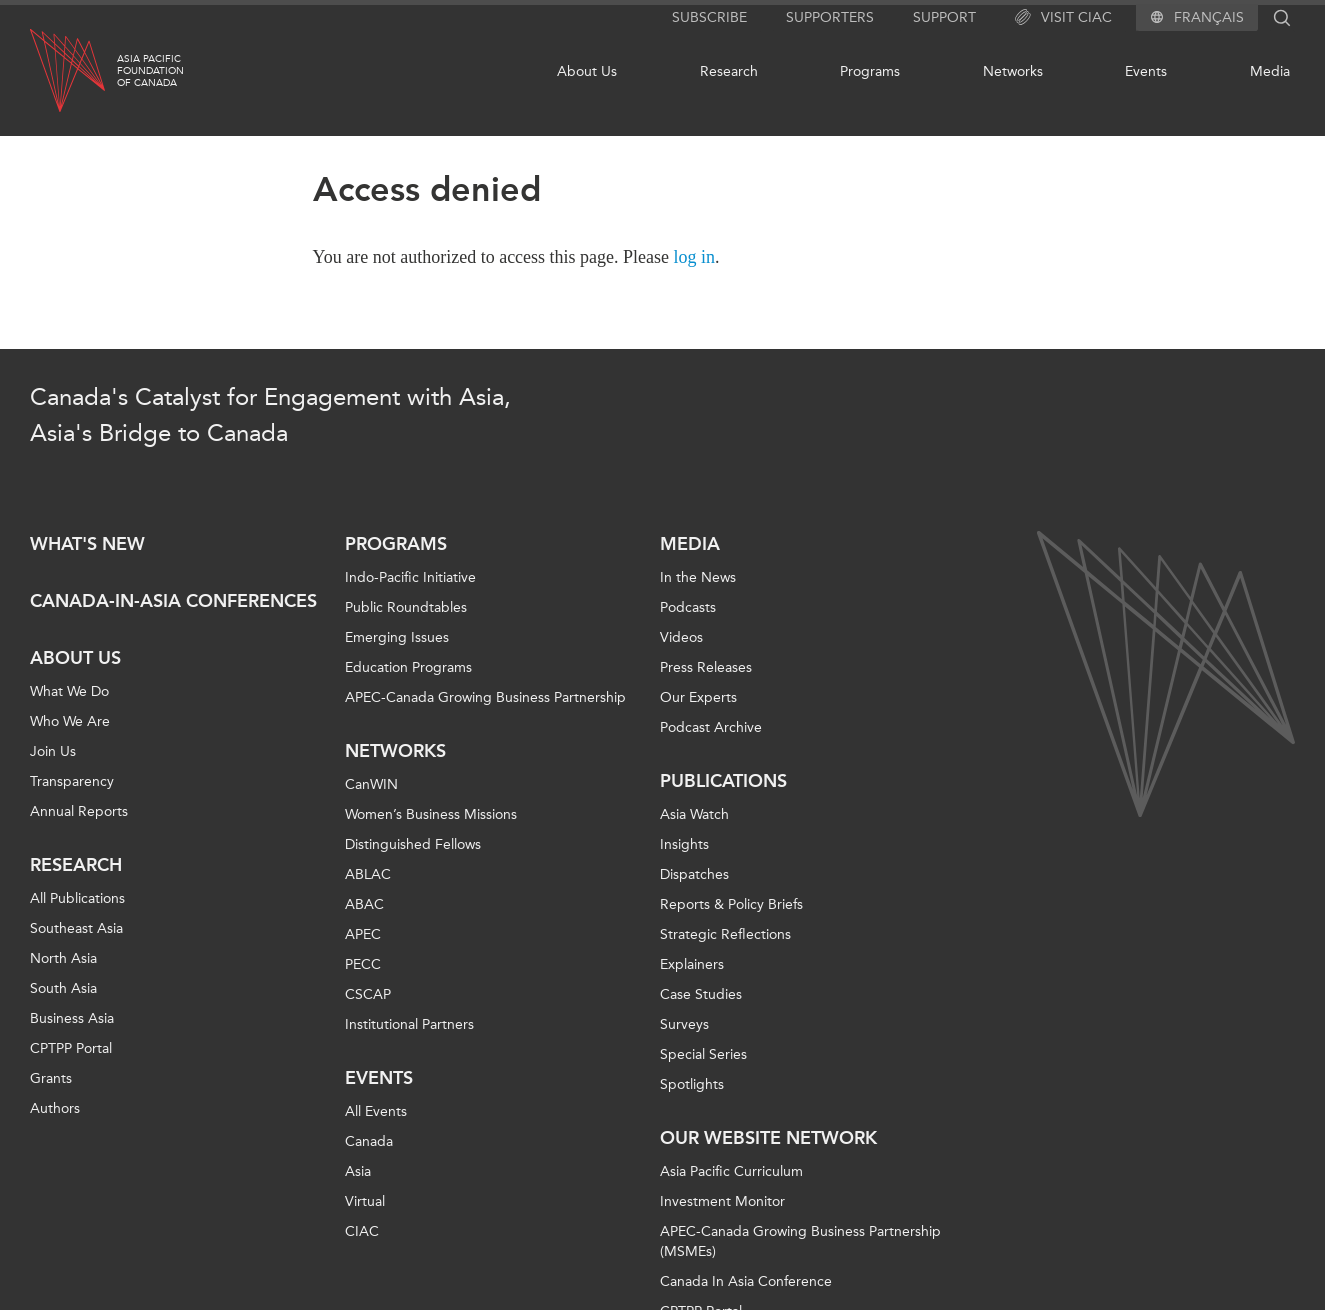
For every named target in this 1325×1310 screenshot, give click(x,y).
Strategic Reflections (725, 934)
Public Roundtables (406, 607)
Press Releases (706, 667)
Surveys (684, 1024)
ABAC (364, 904)
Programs (870, 71)
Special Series (703, 1054)
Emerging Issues (397, 637)
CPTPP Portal (71, 1048)
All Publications (77, 898)
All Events (376, 1111)
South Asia (63, 988)
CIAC (362, 1231)
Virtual (365, 1201)
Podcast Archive (711, 727)
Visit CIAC (1063, 18)
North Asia (63, 958)
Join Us (53, 751)
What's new (87, 544)
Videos (681, 637)
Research (729, 71)
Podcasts (688, 607)
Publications (723, 781)
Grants (51, 1078)
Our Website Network (768, 1138)
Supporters (830, 17)
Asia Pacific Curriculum (731, 1171)
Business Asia (72, 1018)
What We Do (69, 691)
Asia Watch (694, 814)
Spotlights (692, 1084)
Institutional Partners (409, 1024)
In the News (698, 577)
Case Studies (701, 994)
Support (944, 17)
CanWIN (371, 784)
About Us (587, 71)
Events (1146, 71)
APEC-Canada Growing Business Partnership (485, 697)
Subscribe (709, 17)
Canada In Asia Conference (746, 1281)
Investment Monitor (722, 1201)
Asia (358, 1171)
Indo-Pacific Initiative (410, 577)
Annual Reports (79, 811)
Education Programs (408, 667)
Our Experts (698, 697)
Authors (55, 1108)
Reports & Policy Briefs (731, 904)
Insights (684, 844)
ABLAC (368, 874)
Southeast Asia (76, 928)
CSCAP (368, 994)
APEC (363, 934)
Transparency (72, 781)
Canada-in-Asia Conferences (173, 601)
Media (1270, 71)
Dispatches (694, 874)
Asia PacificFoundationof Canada (150, 71)
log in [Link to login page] (695, 257)
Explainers (692, 964)
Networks (1013, 71)
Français (1209, 18)
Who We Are (70, 721)
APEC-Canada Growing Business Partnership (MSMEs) (800, 1241)
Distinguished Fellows (413, 844)
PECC (363, 964)
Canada (369, 1141)
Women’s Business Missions (431, 814)
